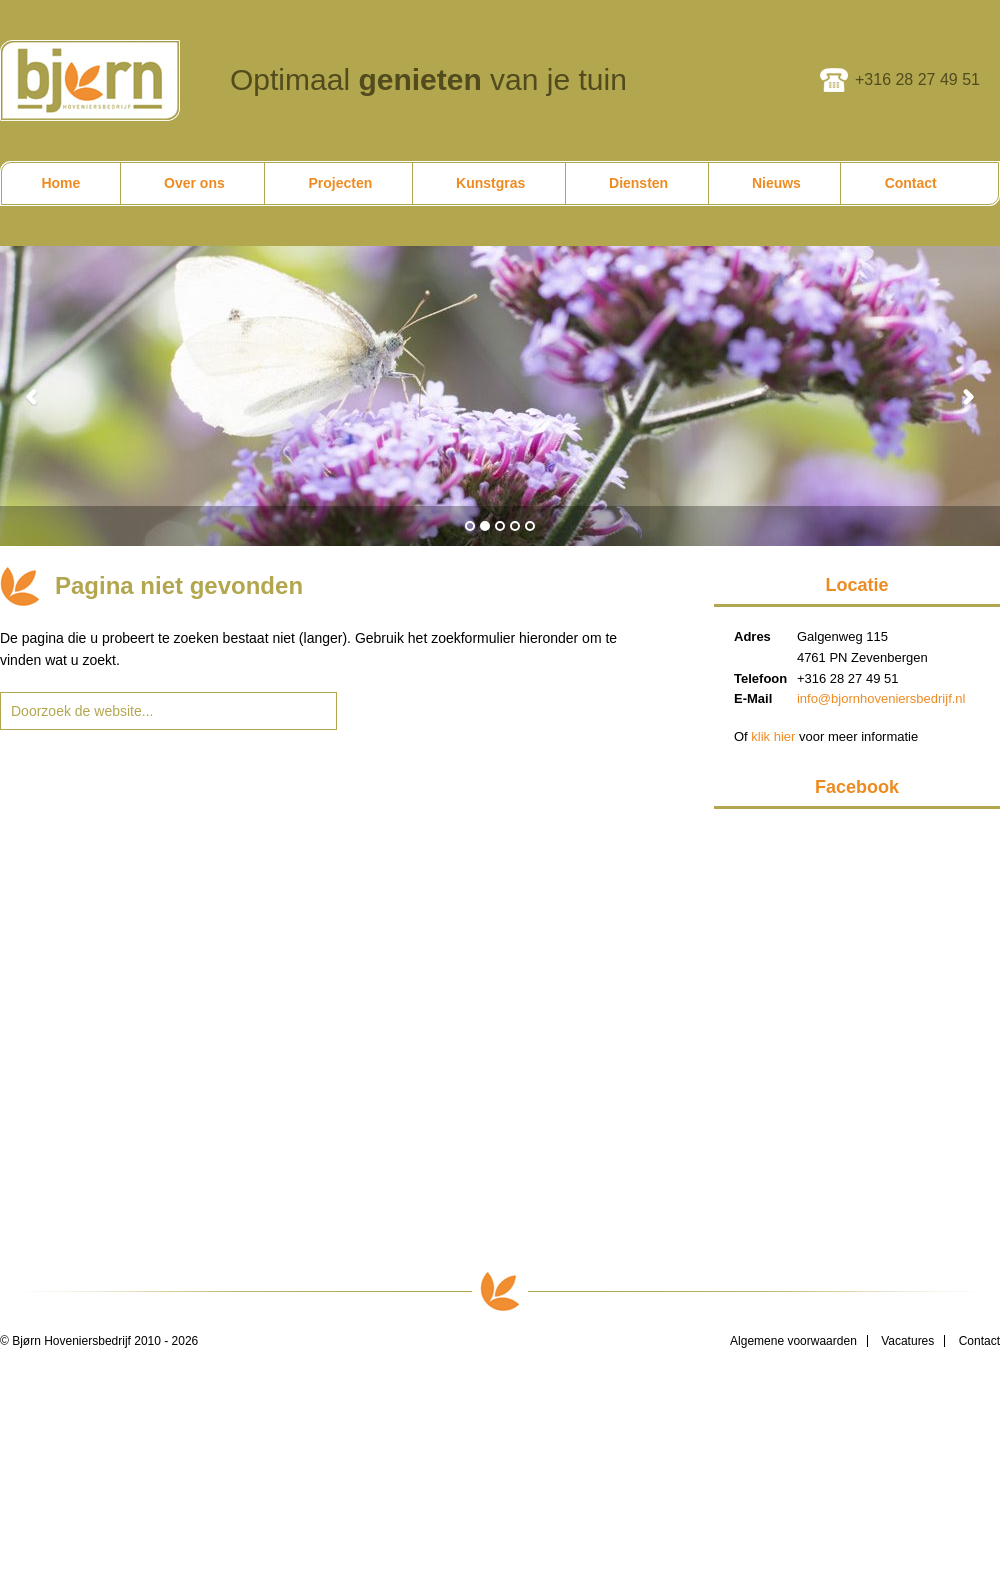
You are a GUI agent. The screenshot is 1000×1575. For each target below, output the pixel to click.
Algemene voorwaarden (793, 1341)
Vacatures (907, 1341)
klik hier (773, 736)
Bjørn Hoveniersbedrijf (90, 80)
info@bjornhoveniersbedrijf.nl (881, 698)
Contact (979, 1341)
